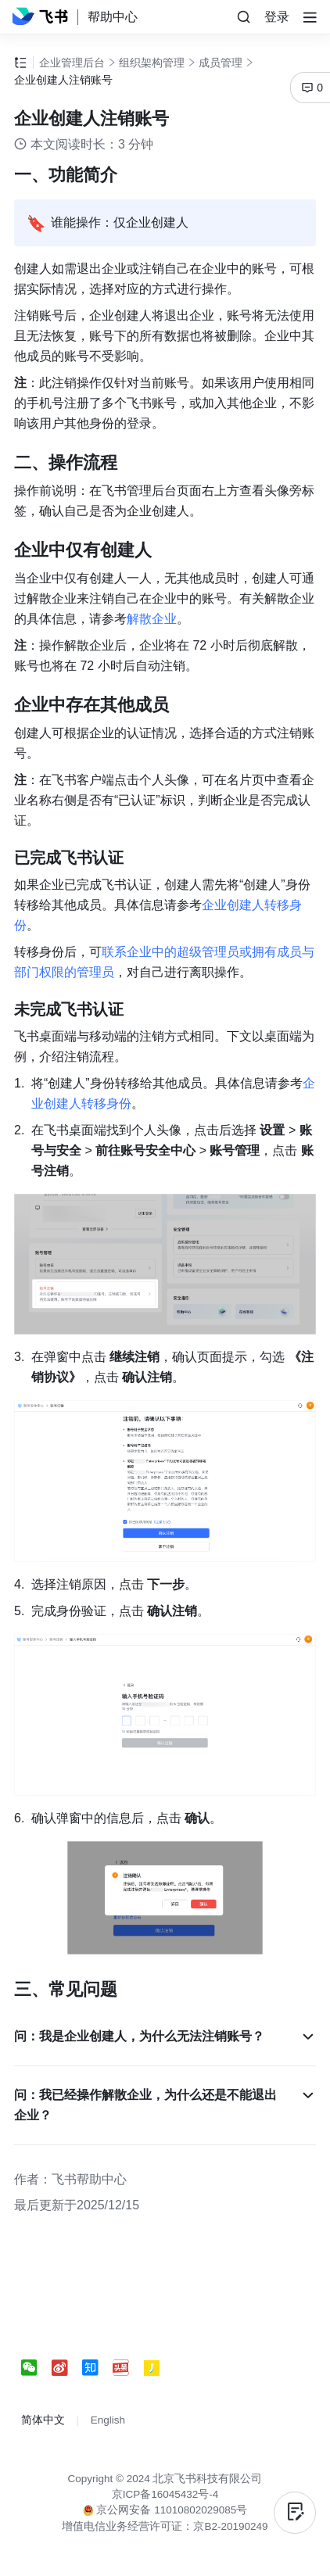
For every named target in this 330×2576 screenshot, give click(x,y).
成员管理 (220, 62)
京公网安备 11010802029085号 (165, 2510)
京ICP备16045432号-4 (165, 2494)
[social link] (36, 2368)
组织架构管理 (152, 62)
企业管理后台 (72, 62)
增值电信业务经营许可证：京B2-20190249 (164, 2526)
